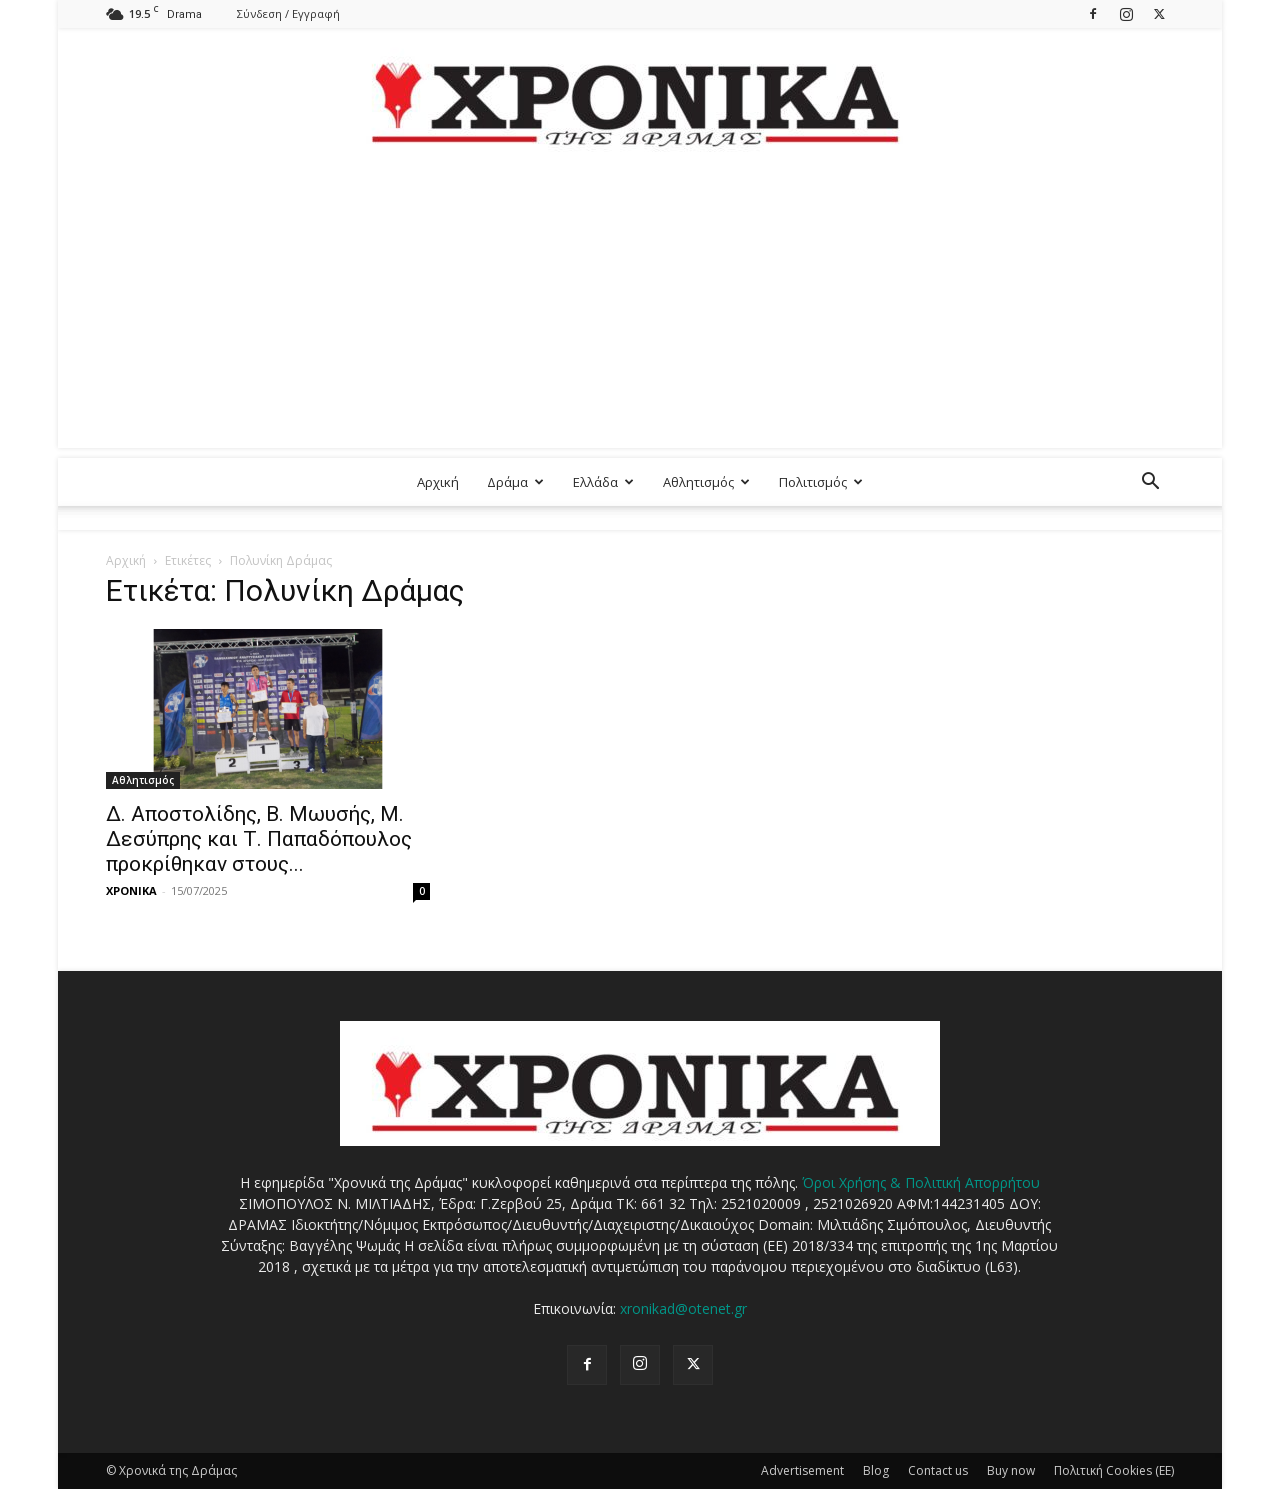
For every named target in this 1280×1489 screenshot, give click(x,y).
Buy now (1011, 1470)
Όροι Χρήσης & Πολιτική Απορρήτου (921, 1182)
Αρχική (438, 482)
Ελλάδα (603, 482)
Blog (876, 1470)
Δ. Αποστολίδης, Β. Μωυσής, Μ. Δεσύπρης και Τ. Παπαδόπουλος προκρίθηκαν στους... (259, 839)
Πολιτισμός (821, 482)
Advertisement (802, 1470)
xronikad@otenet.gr (683, 1308)
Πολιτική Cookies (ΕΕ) (1114, 1470)
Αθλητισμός (706, 482)
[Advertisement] (640, 308)
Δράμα (515, 482)
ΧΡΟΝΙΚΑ (131, 890)
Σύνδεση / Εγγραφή (288, 13)
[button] (1150, 483)
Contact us (938, 1470)
